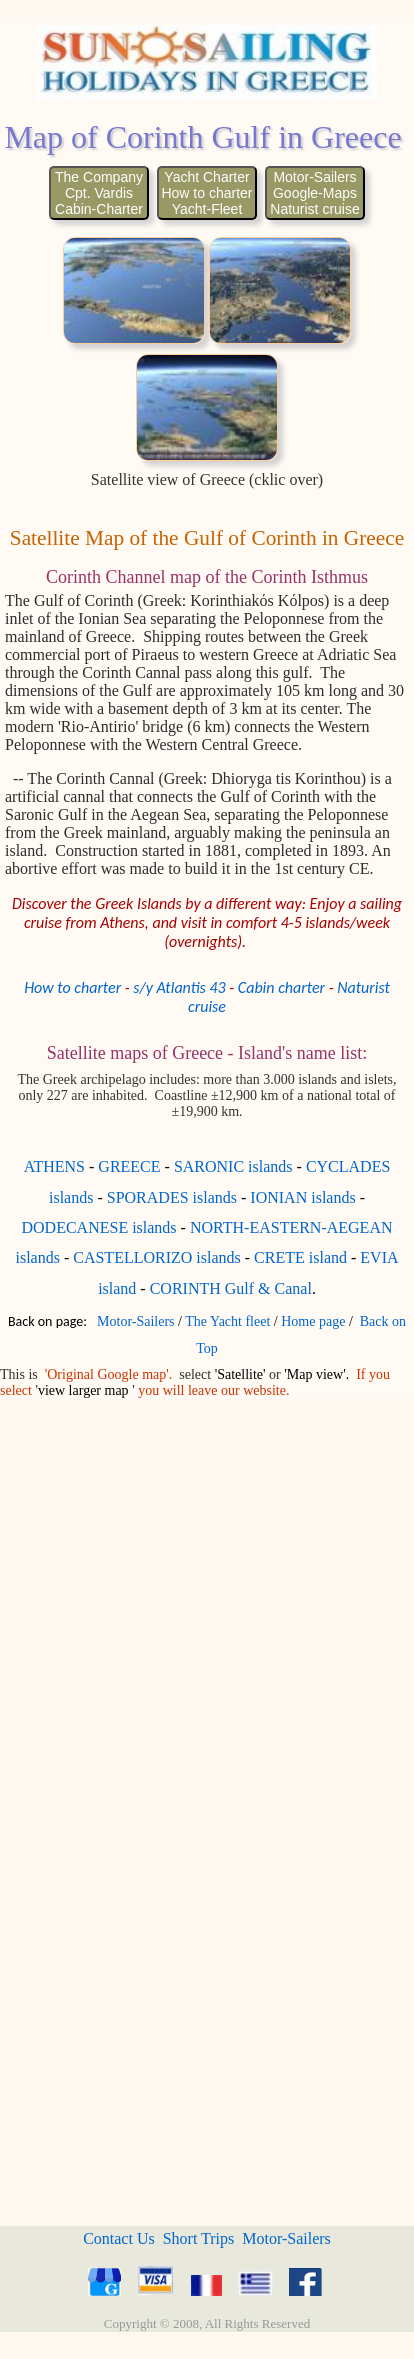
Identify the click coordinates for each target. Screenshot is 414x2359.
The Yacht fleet (227, 1321)
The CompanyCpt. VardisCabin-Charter (99, 193)
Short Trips (199, 2238)
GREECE (129, 1166)
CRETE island (300, 1257)
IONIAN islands (302, 1197)
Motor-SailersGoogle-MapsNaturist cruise (314, 193)
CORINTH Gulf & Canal (231, 1288)
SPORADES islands (172, 1197)
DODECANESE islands (98, 1227)
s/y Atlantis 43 (179, 987)
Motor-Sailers (136, 1321)
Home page (313, 1321)
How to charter (72, 987)
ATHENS (54, 1166)
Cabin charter (281, 987)
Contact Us (119, 2238)
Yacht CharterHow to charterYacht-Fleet (206, 193)
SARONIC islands (233, 1166)
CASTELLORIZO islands (157, 1257)
